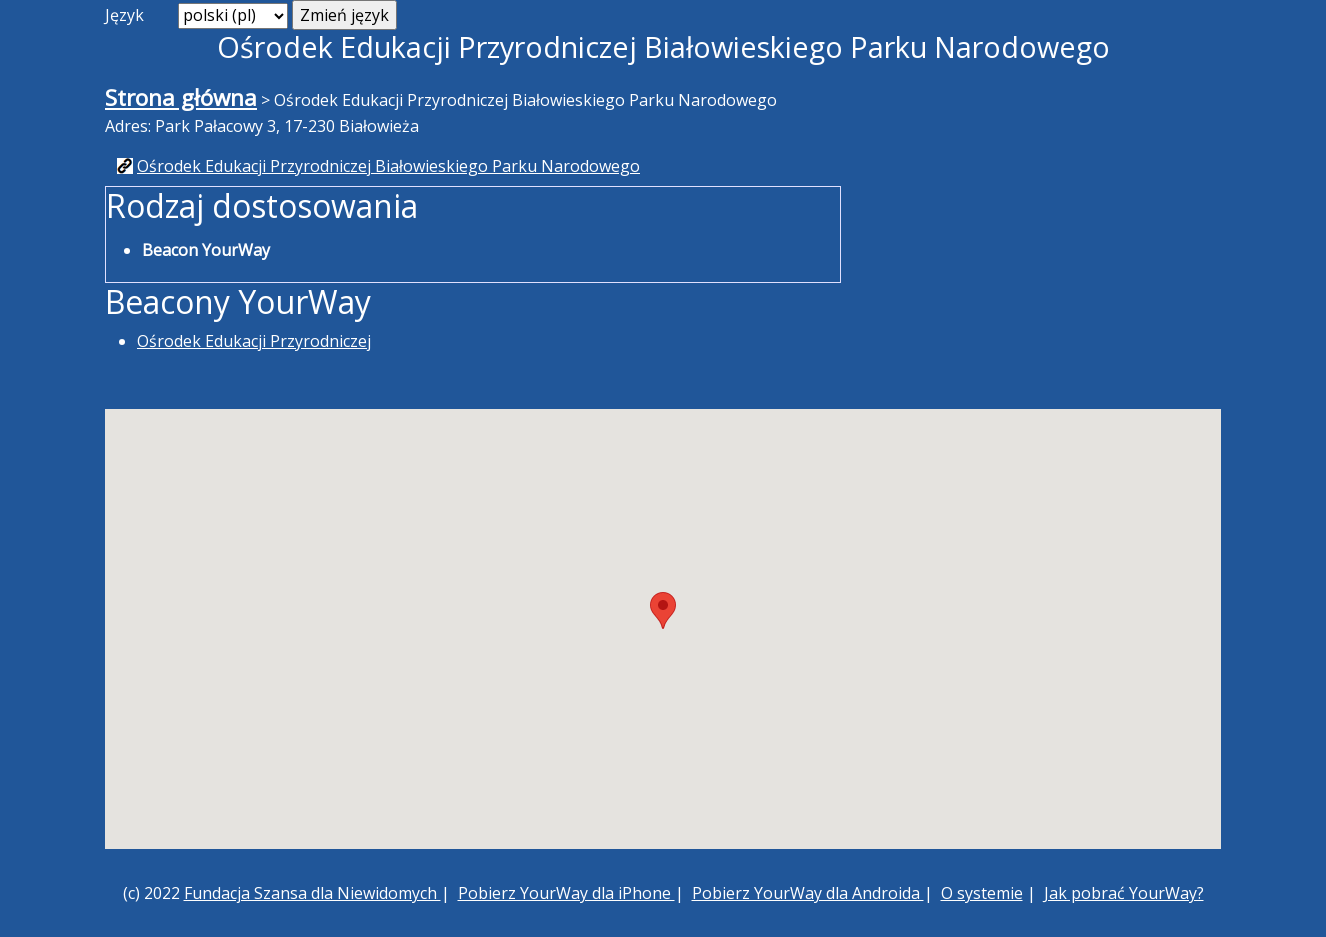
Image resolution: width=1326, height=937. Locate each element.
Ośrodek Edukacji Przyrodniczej (254, 341)
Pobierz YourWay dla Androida (808, 893)
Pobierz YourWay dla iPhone (566, 893)
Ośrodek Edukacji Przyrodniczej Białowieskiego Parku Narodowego (388, 166)
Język (124, 15)
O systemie (982, 893)
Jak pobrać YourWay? (1124, 893)
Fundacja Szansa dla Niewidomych (312, 893)
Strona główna (181, 97)
